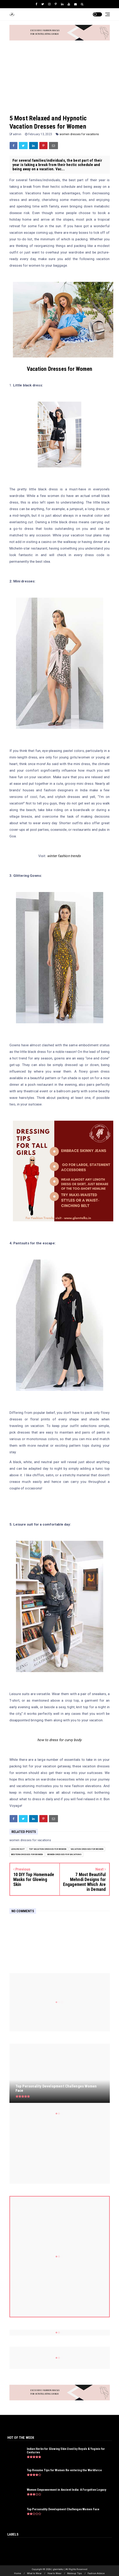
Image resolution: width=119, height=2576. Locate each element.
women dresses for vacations (79, 134)
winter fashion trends (64, 856)
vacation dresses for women (87, 1849)
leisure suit (18, 1849)
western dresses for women (27, 1854)
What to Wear (34, 2573)
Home (17, 2573)
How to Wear (54, 2573)
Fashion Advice (96, 2573)
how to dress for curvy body (59, 1740)
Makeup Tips (74, 2573)
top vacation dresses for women (47, 1849)
